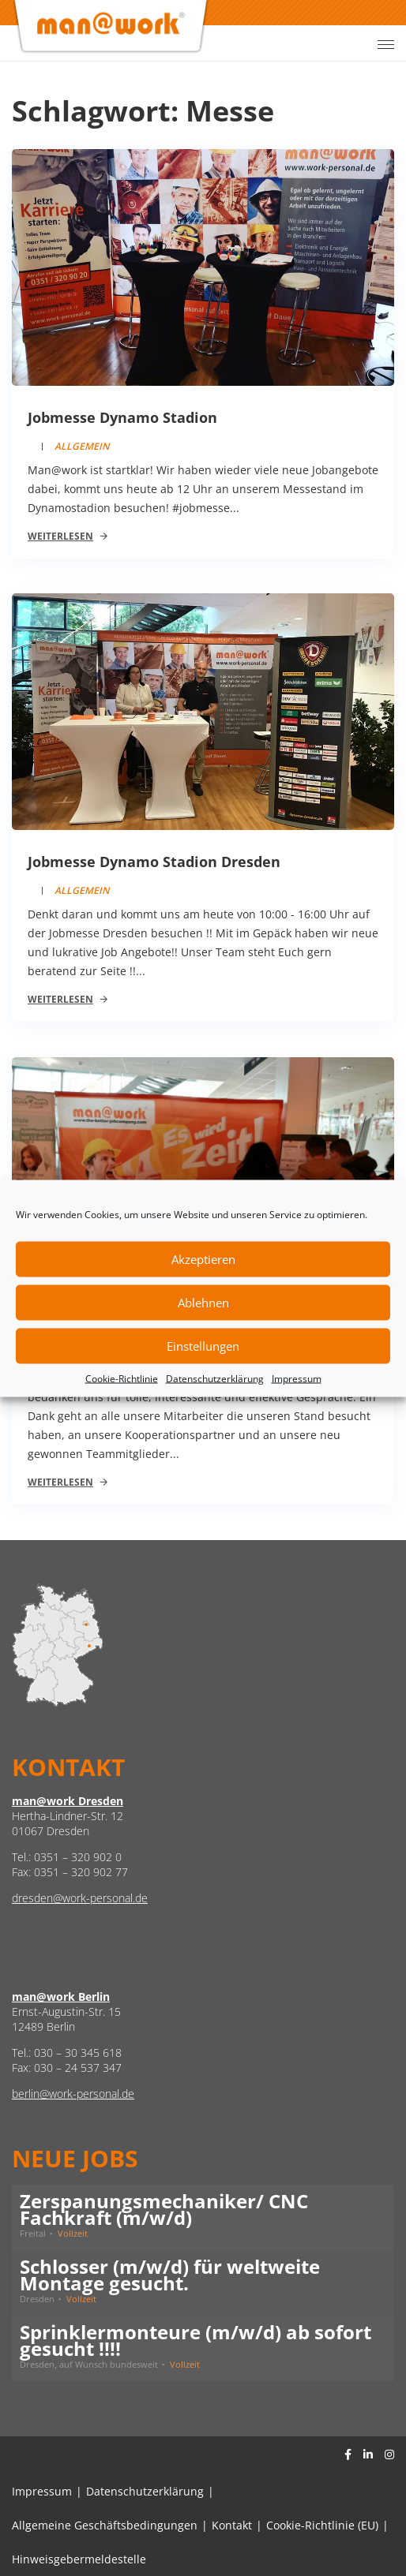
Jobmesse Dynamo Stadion (122, 417)
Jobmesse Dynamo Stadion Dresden (154, 861)
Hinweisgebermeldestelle (79, 2559)
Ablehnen (203, 1302)
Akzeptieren (203, 1259)
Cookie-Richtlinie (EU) (322, 2525)
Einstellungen (203, 1346)
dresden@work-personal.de (80, 1897)
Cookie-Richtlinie (121, 1378)
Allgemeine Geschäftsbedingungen (104, 2525)
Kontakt (232, 2525)
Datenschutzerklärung (215, 1378)
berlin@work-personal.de (73, 2093)
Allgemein (82, 446)
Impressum (296, 1378)
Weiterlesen (60, 536)
